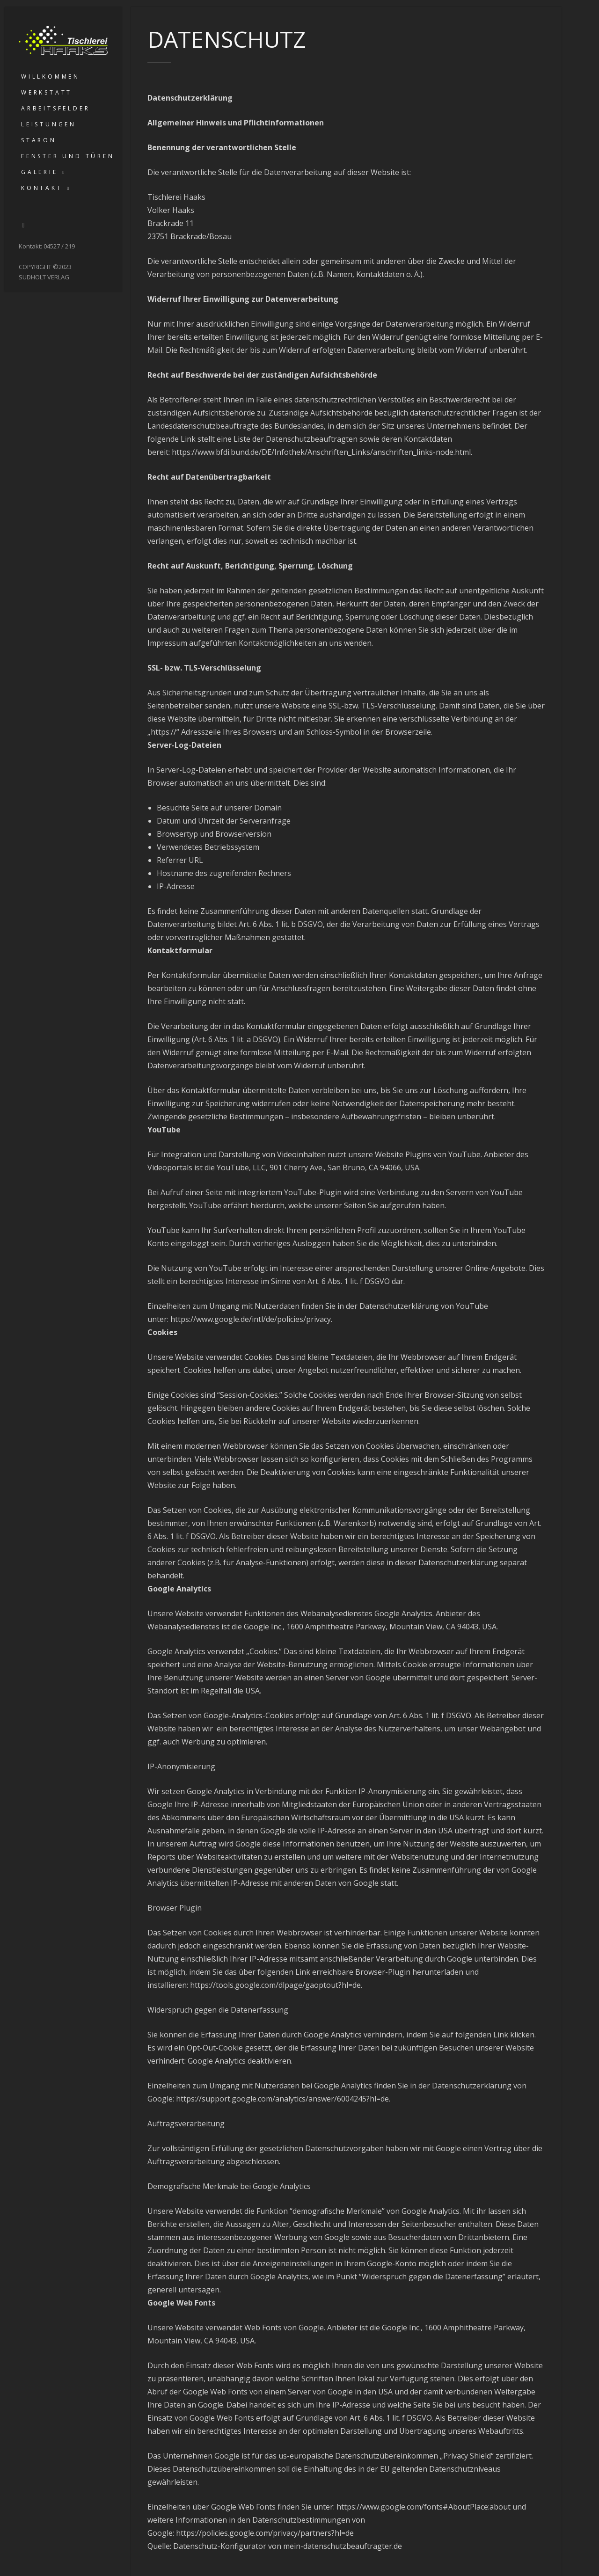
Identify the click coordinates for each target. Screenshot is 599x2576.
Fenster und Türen (68, 156)
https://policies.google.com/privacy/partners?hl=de (265, 2533)
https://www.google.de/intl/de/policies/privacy (250, 1319)
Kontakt (42, 188)
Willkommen (50, 76)
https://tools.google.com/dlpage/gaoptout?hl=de (275, 1985)
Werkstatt (46, 92)
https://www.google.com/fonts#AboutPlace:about (423, 2507)
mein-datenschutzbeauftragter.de (342, 2546)
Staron (39, 140)
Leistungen (48, 124)
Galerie (39, 172)
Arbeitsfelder (55, 108)
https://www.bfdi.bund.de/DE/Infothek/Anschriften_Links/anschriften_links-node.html (321, 452)
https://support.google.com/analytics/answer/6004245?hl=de (282, 2099)
